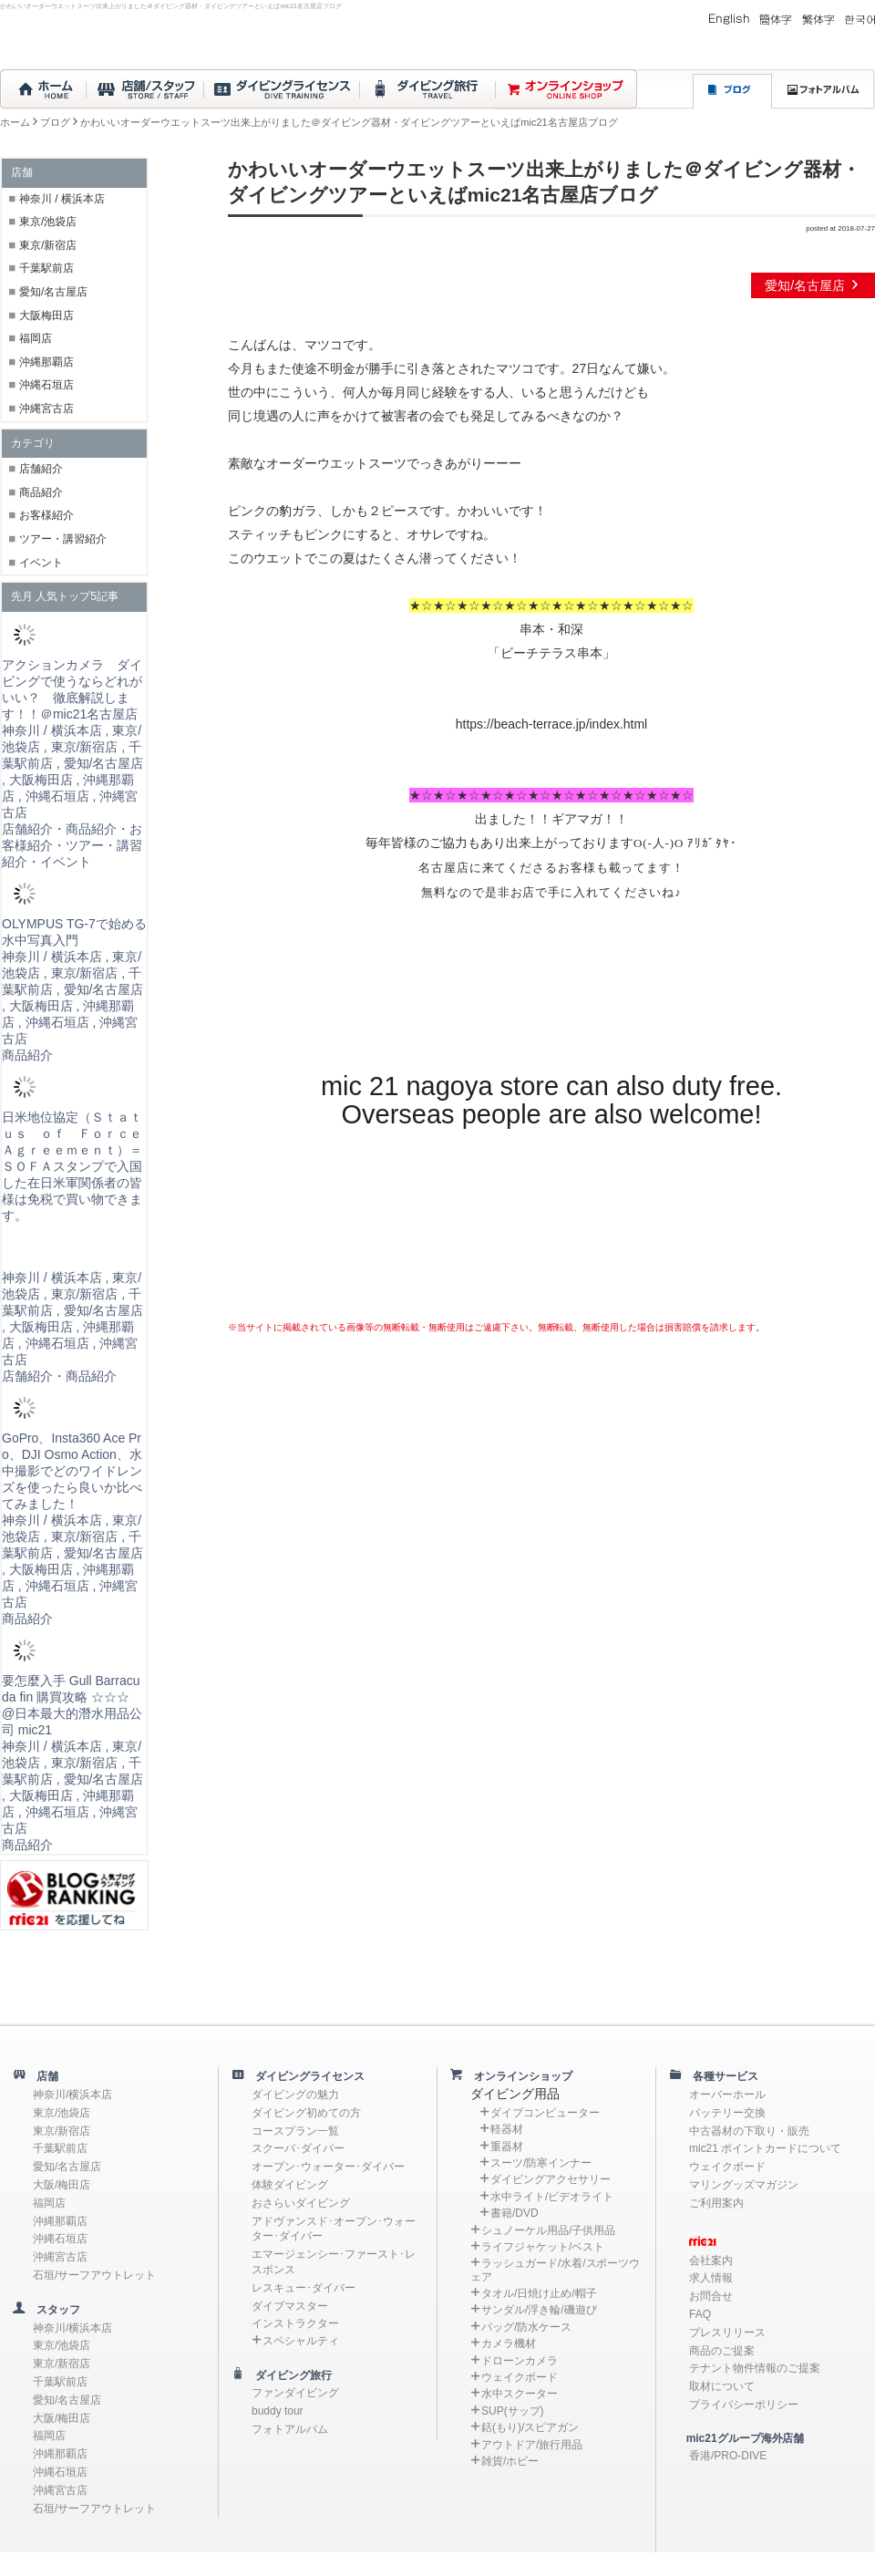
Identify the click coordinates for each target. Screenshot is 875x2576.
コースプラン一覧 (295, 2131)
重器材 (506, 2146)
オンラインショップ (517, 2076)
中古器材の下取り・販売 (749, 2131)
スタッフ (53, 2309)
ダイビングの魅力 (295, 2094)
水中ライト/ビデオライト (551, 2196)
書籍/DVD (514, 2213)
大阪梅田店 (46, 315)
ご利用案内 (716, 2203)
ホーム (15, 122)
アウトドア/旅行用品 (531, 2444)
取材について (722, 2386)
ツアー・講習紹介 (63, 539)
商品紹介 (41, 492)
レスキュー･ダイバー (303, 2287)
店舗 (42, 2076)
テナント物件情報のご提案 (754, 2368)
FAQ (700, 2314)
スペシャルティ (300, 2340)
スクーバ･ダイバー (298, 2148)
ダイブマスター (290, 2306)
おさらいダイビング (301, 2203)
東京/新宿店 (48, 245)
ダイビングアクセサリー (550, 2179)
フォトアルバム (290, 2429)
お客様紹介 (46, 515)
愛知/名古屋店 (813, 285)
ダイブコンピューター (545, 2112)
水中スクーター (519, 2393)
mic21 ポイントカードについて (765, 2148)
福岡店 (35, 338)
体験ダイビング (290, 2184)
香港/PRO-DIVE (728, 2455)
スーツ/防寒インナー (541, 2163)
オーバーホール (727, 2094)
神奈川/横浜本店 (72, 2094)
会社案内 (711, 2260)
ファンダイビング (295, 2392)
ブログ (55, 122)
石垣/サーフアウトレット (94, 2275)
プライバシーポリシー (743, 2404)
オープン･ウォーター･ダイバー (328, 2166)
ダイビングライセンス (304, 2076)
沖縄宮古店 (46, 408)
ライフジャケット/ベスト (542, 2246)
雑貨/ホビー (510, 2461)
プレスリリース (727, 2332)
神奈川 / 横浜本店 (62, 198)
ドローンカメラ (519, 2360)
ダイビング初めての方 (306, 2112)
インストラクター (295, 2323)
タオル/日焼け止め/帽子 (539, 2293)
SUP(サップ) (512, 2411)
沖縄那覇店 (46, 362)
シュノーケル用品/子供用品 (548, 2230)
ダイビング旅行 (288, 2375)
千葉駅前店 (46, 268)
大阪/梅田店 (61, 2184)
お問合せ (711, 2296)
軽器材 (506, 2129)
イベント (41, 562)
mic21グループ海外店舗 (736, 2438)
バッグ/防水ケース (526, 2327)
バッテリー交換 (727, 2112)
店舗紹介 (41, 468)
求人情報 (711, 2277)
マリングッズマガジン (743, 2184)
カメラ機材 (508, 2343)
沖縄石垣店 (46, 384)
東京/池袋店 (48, 221)
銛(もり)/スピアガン (530, 2427)
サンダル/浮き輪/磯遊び (539, 2309)
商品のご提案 (722, 2350)
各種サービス (720, 2076)
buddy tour (278, 2411)
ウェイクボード (519, 2377)
